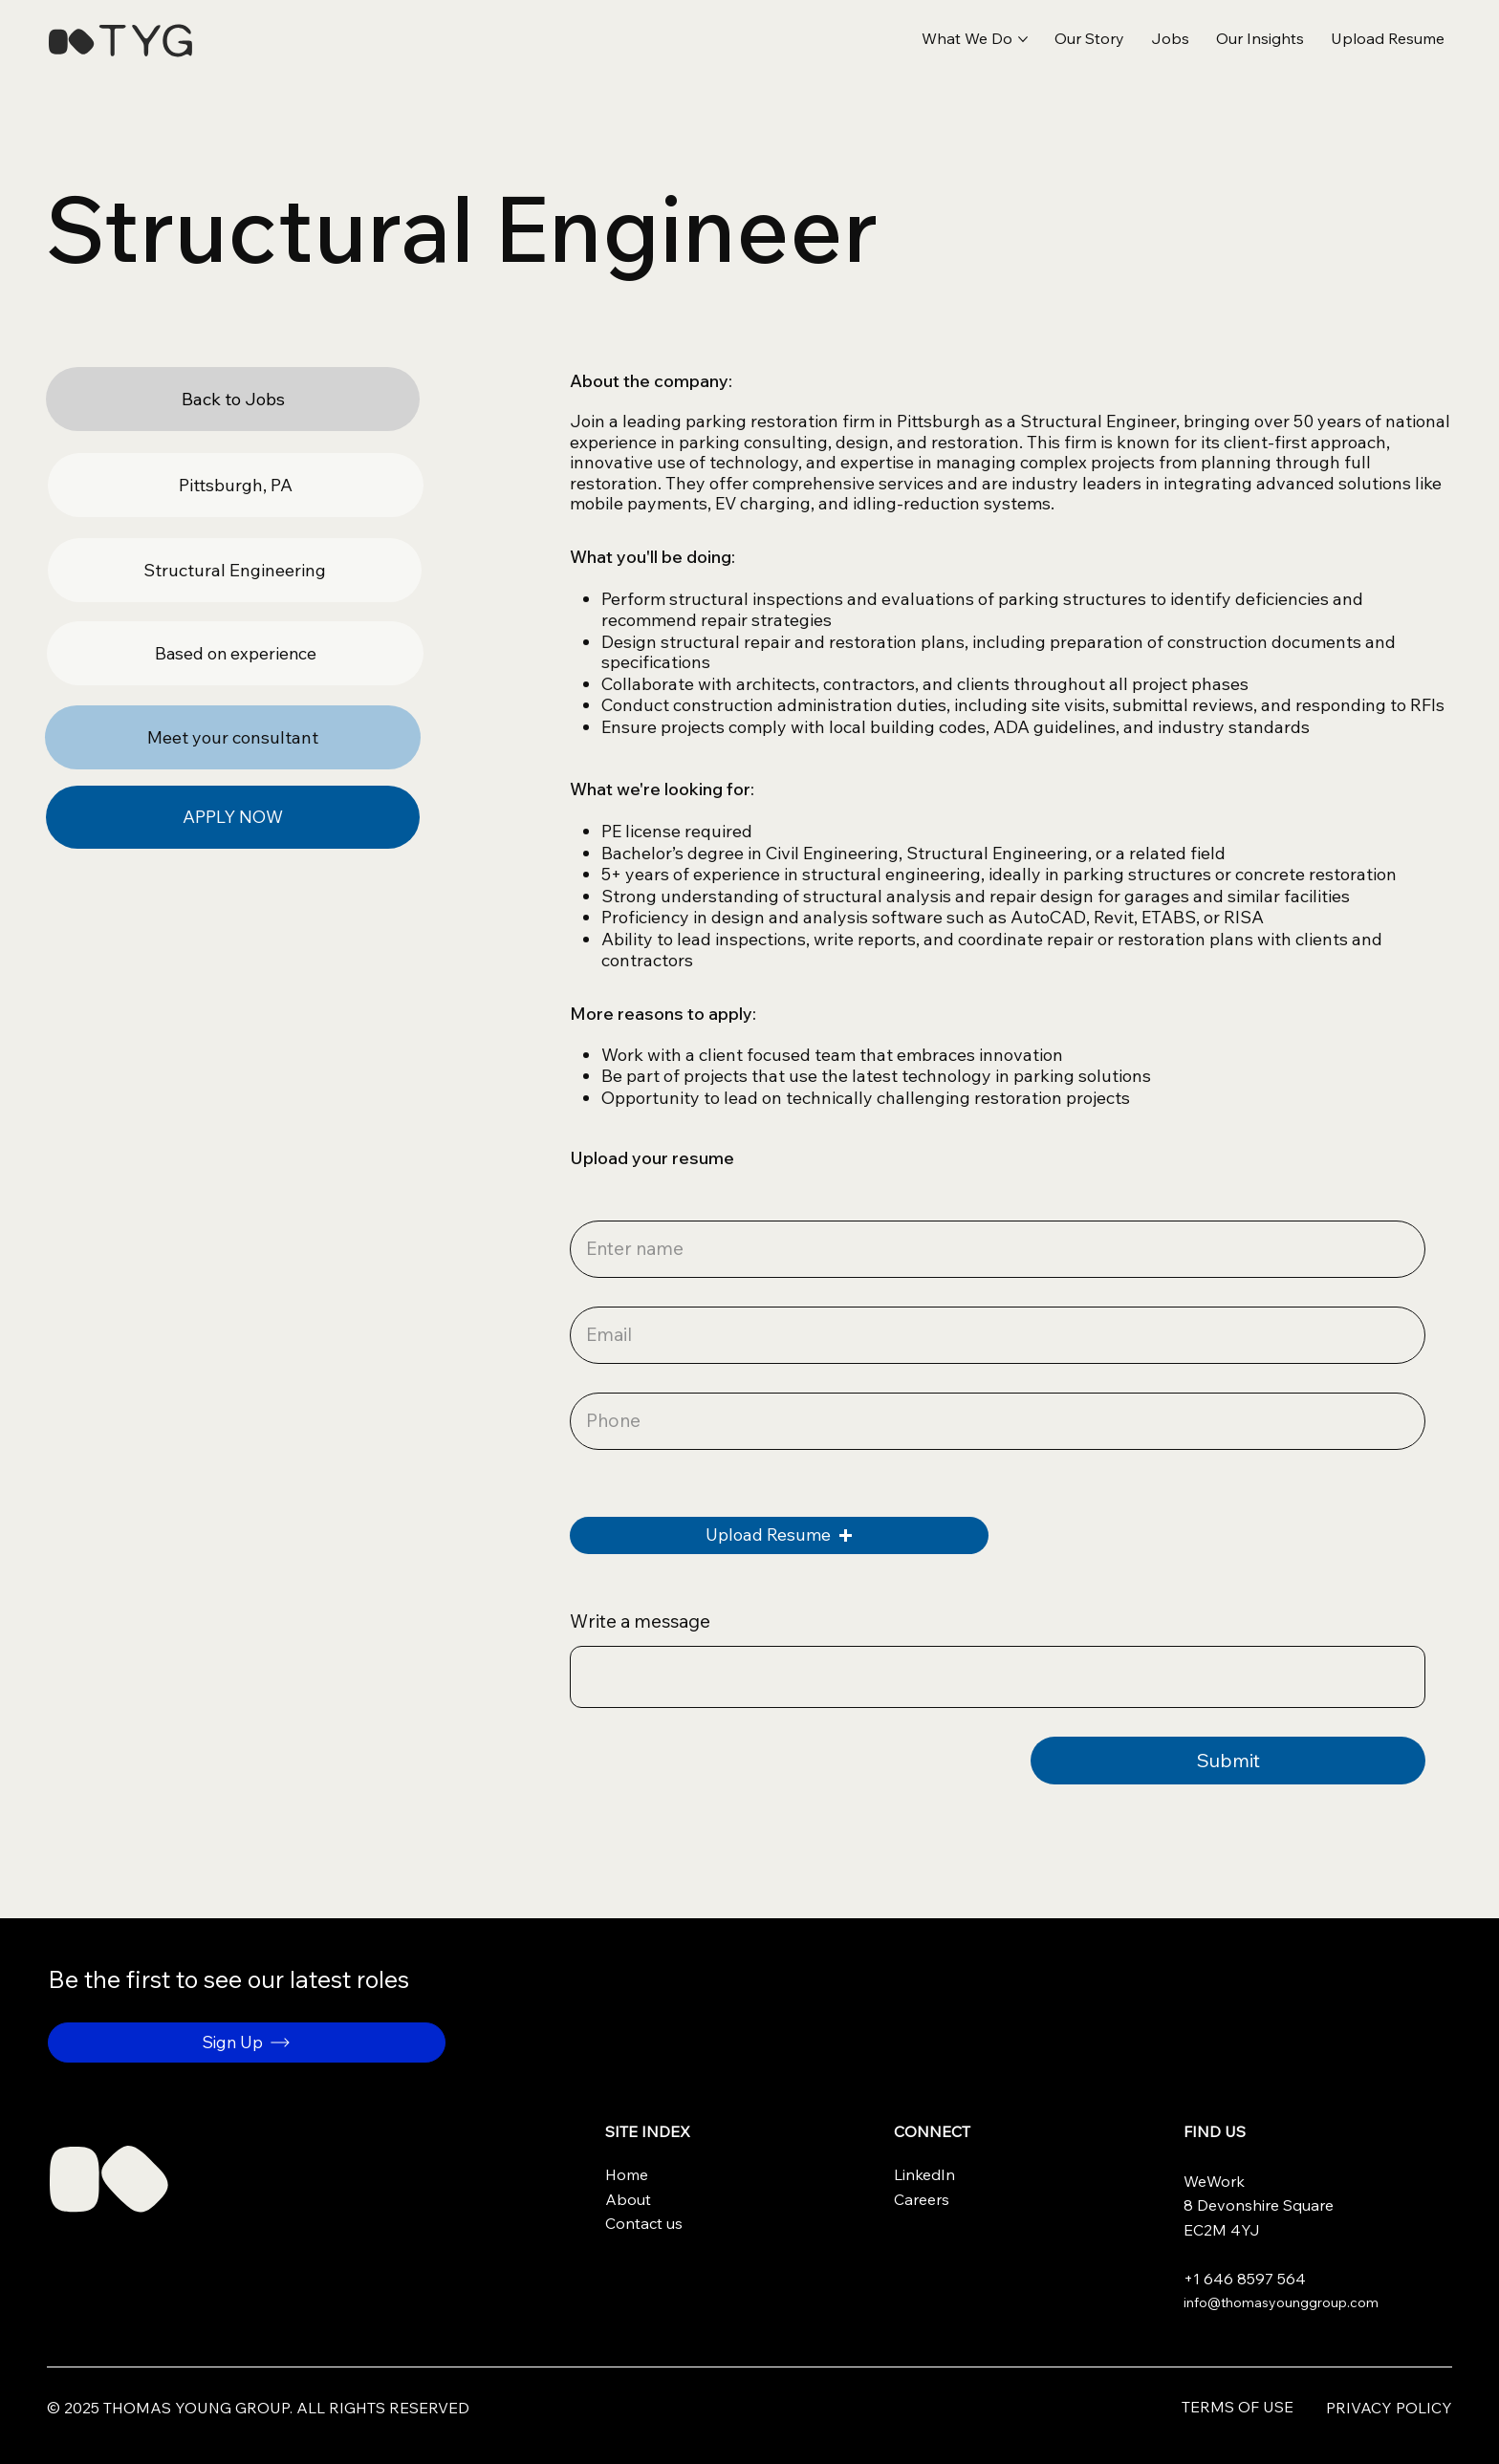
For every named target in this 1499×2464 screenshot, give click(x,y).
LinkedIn (924, 2174)
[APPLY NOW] (233, 818)
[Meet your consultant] (233, 737)
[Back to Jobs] (233, 399)
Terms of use (1237, 2406)
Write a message (640, 1621)
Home (626, 2174)
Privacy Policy (1389, 2407)
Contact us (644, 2223)
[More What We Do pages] (1023, 39)
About (628, 2199)
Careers (921, 2199)
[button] (1388, 39)
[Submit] (1228, 1760)
